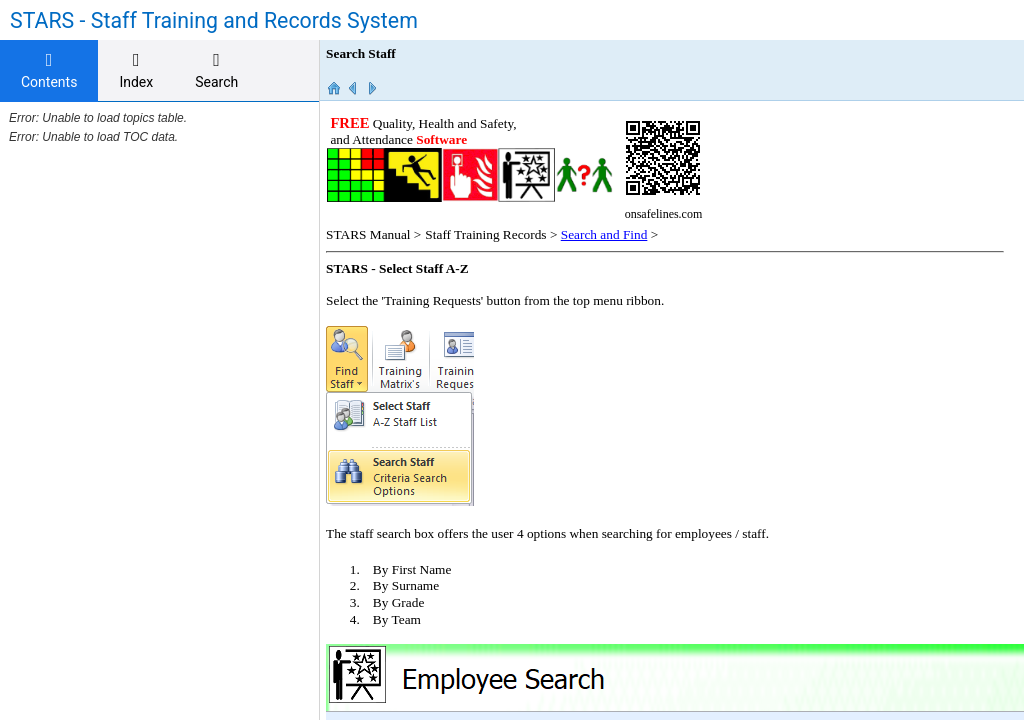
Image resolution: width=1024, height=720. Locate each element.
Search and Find (604, 234)
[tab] (49, 71)
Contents (49, 70)
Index (136, 70)
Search (216, 70)
